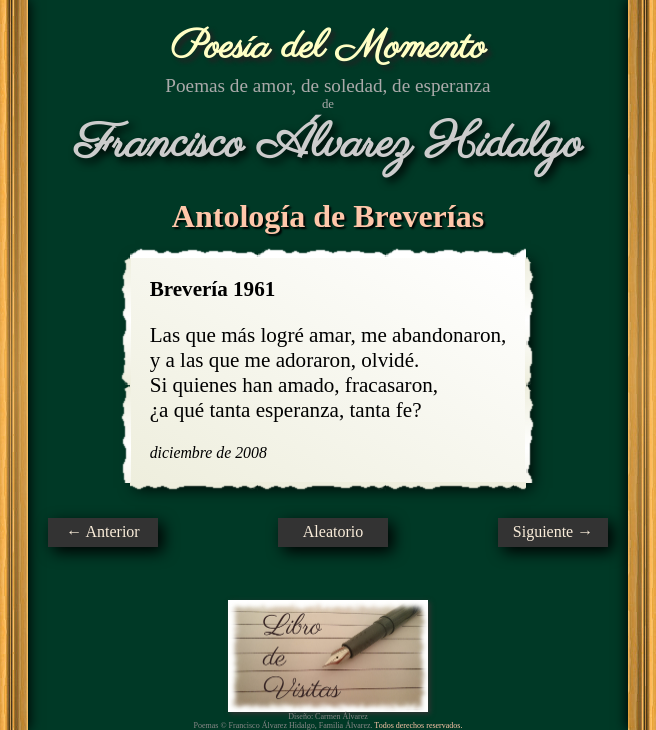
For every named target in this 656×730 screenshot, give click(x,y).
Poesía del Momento (328, 47)
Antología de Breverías (328, 216)
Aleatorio (333, 531)
